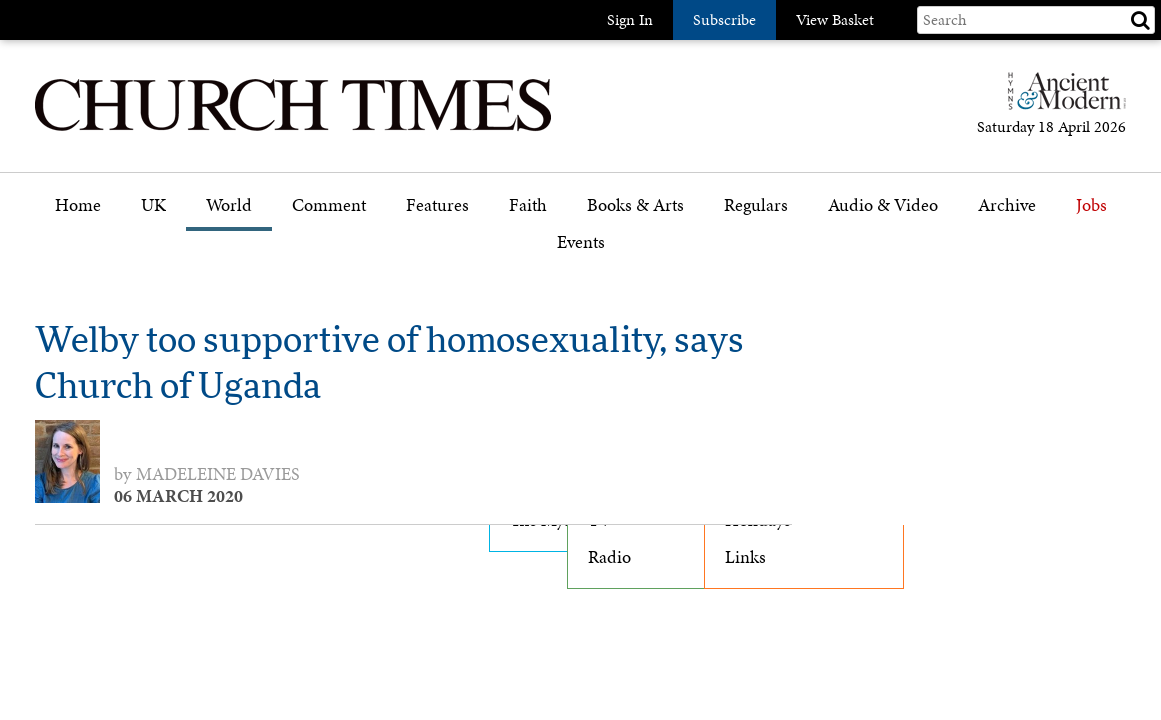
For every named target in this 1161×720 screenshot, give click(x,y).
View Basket (835, 19)
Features (437, 205)
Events (581, 242)
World (229, 205)
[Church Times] (293, 128)
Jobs (1091, 205)
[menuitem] (78, 212)
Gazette (752, 262)
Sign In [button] (630, 19)
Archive (1007, 205)
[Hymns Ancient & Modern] (1061, 99)
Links (745, 557)
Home (78, 205)
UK (153, 205)
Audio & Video (883, 205)
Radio (609, 557)
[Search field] (1036, 20)
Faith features (560, 262)
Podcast (857, 257)
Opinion (323, 262)
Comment (329, 205)
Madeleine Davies (218, 474)
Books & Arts (635, 205)
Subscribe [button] (724, 19)
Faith (528, 205)
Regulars (756, 205)
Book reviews (636, 262)
